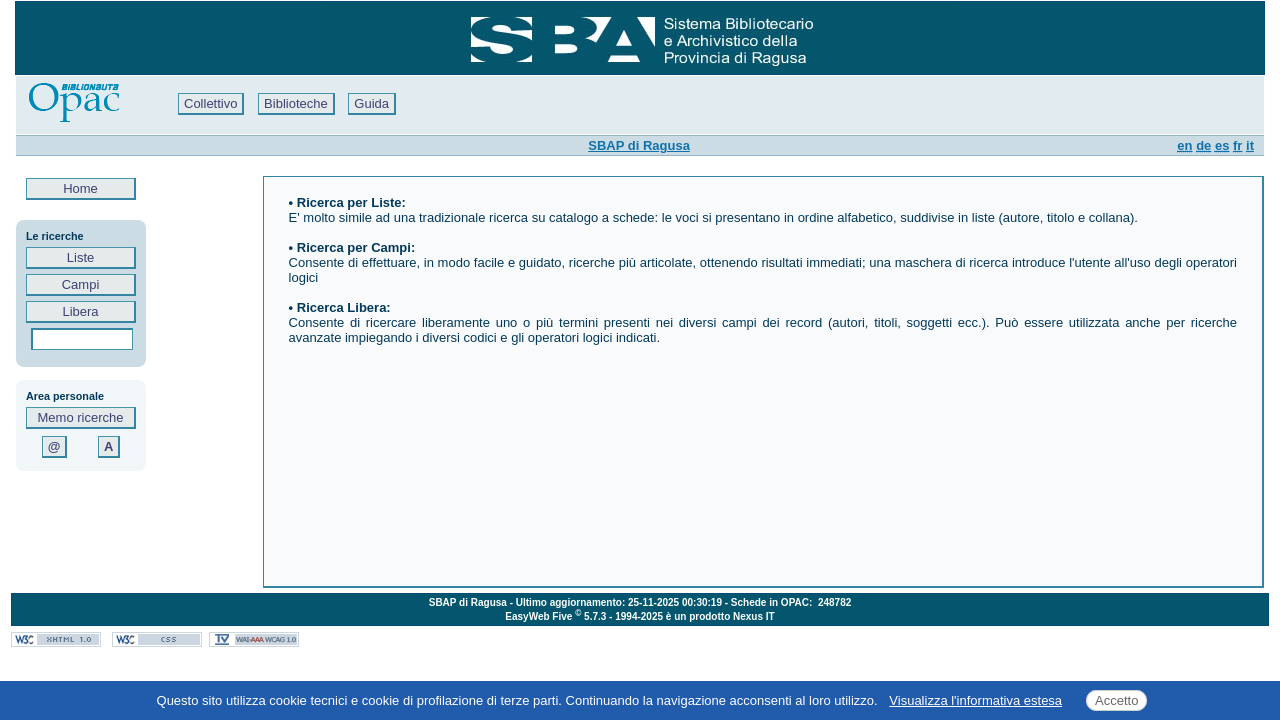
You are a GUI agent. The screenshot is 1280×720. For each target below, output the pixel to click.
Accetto (1116, 700)
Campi (80, 284)
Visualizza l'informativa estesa (975, 700)
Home (81, 188)
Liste (80, 257)
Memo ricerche (81, 417)
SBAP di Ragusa (639, 145)
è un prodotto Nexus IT (720, 616)
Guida (371, 103)
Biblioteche (296, 103)
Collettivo (210, 103)
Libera (80, 311)
